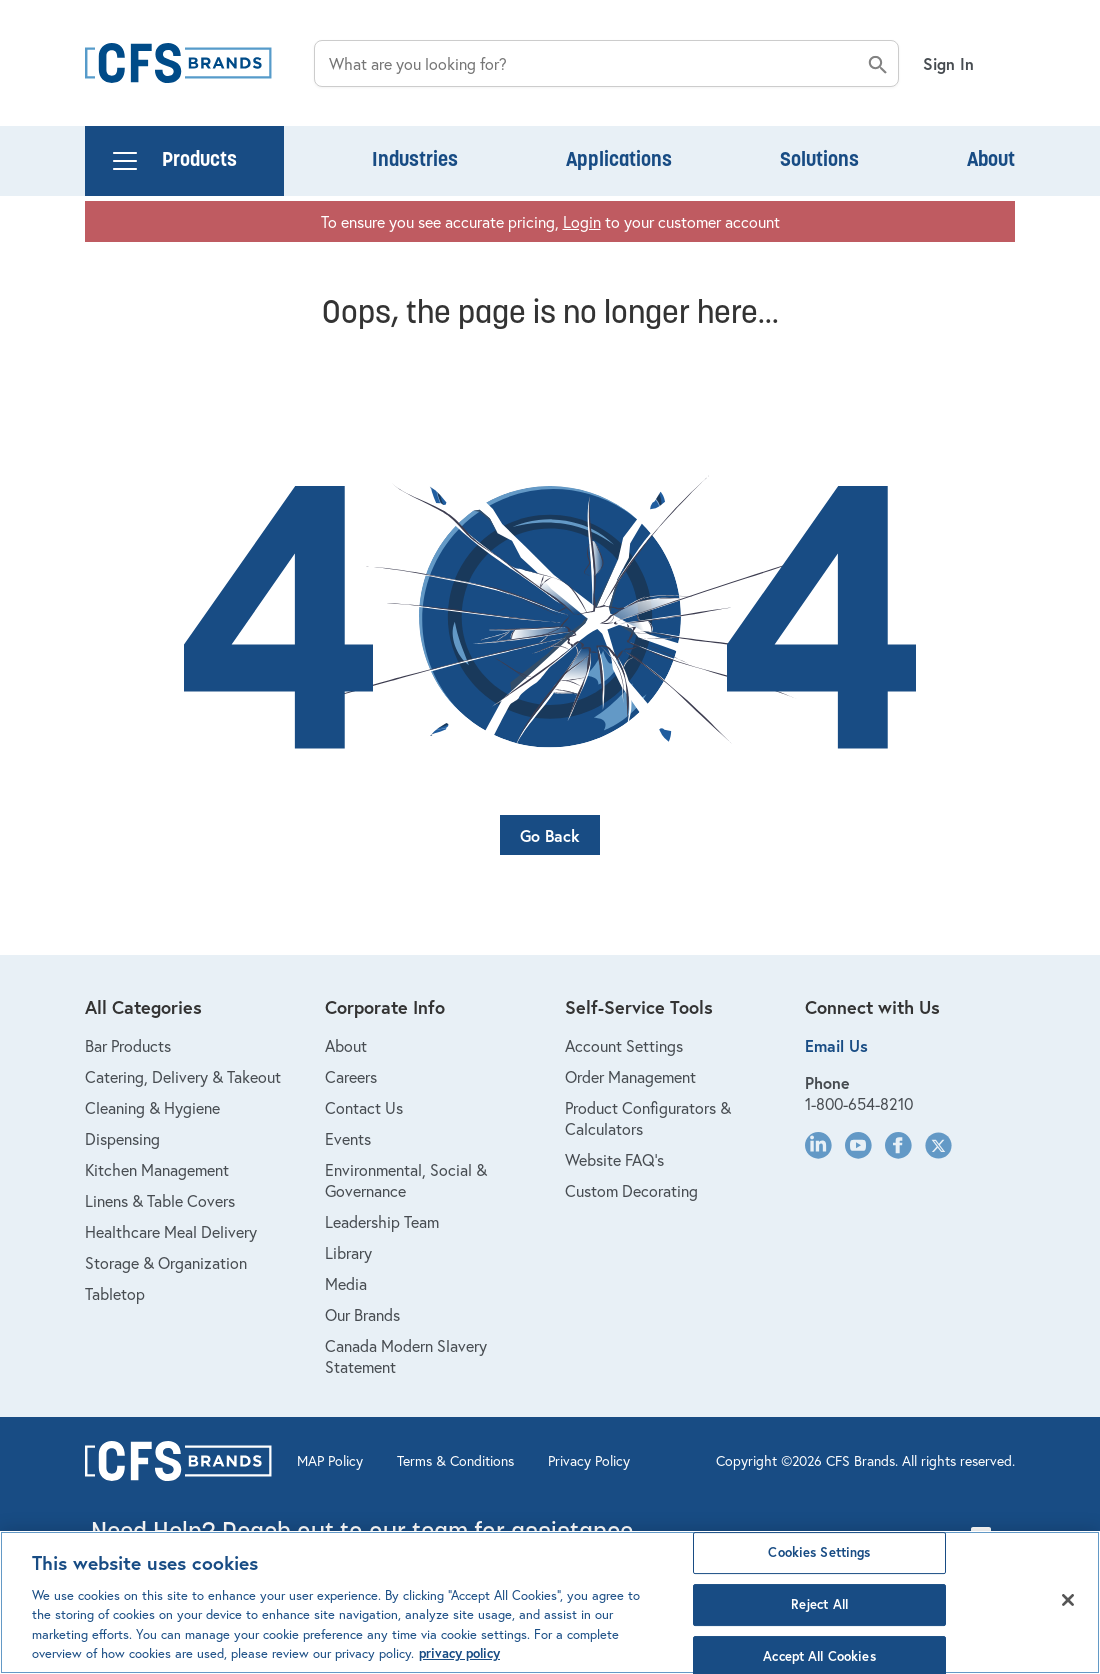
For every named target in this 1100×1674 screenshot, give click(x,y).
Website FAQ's (614, 1159)
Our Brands (362, 1314)
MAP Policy (330, 1461)
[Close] (1068, 1600)
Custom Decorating (631, 1190)
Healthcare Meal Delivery (171, 1231)
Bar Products (128, 1045)
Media (346, 1283)
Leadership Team (382, 1221)
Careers (351, 1076)
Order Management (630, 1076)
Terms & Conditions (455, 1461)
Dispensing (122, 1138)
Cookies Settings (819, 1553)
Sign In (948, 63)
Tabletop (115, 1293)
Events (348, 1138)
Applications (619, 161)
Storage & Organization (166, 1262)
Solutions (819, 161)
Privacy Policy (589, 1461)
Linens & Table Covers (160, 1200)
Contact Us (364, 1107)
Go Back (550, 835)
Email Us (836, 1045)
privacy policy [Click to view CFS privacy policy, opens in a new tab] (459, 1653)
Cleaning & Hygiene (152, 1107)
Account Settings (624, 1045)
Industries (415, 161)
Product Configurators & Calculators (648, 1118)
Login (582, 221)
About (991, 161)
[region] (550, 1602)
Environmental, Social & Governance (406, 1180)
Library (348, 1252)
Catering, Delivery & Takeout (183, 1076)
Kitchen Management (157, 1169)
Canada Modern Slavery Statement (406, 1356)
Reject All (819, 1604)
